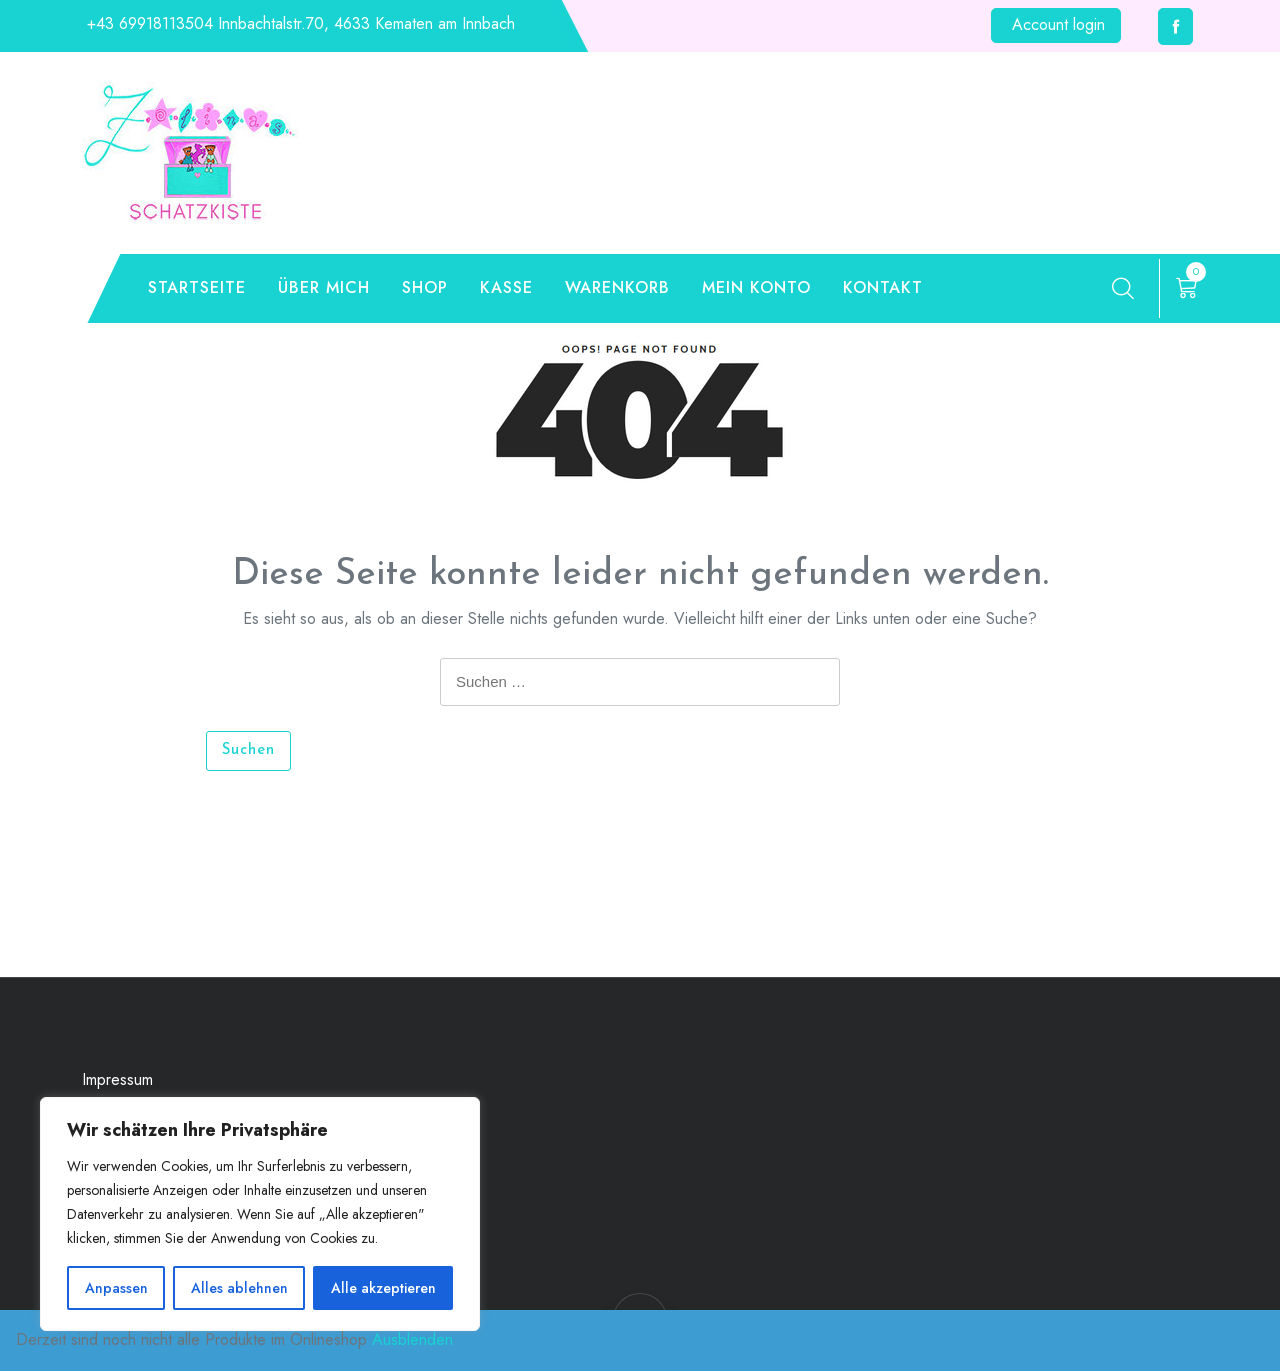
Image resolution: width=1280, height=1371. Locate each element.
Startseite (197, 287)
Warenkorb (617, 287)
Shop (425, 287)
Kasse (506, 287)
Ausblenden (412, 1339)
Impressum (117, 1079)
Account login (1058, 24)
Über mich (324, 287)
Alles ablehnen (239, 1288)
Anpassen (116, 1288)
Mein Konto (756, 287)
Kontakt (883, 287)
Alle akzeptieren (383, 1288)
